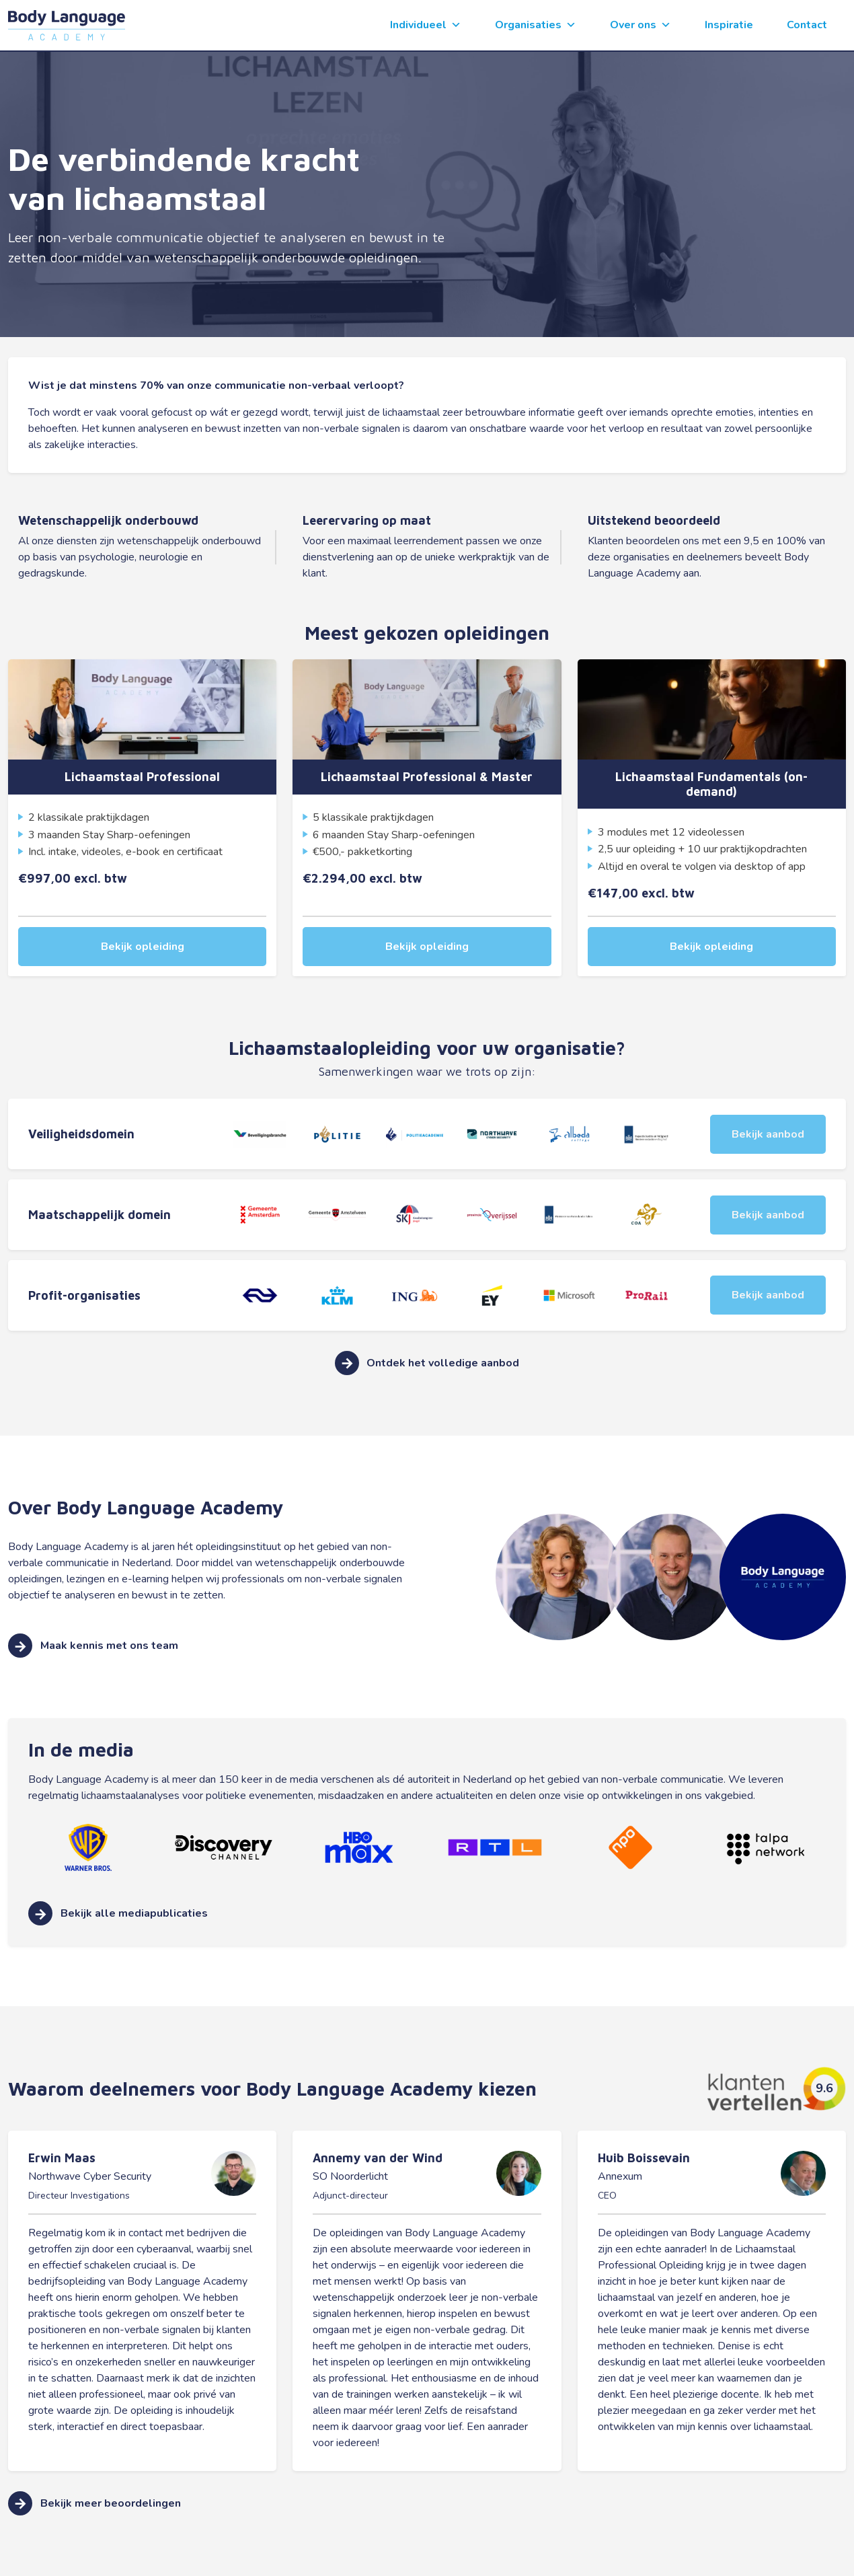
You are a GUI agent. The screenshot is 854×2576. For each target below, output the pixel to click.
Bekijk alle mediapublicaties (118, 1904)
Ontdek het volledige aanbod (427, 1353)
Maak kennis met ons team (93, 1636)
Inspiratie (729, 24)
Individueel (425, 25)
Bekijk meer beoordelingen (94, 2493)
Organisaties (535, 25)
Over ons (640, 25)
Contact (807, 24)
